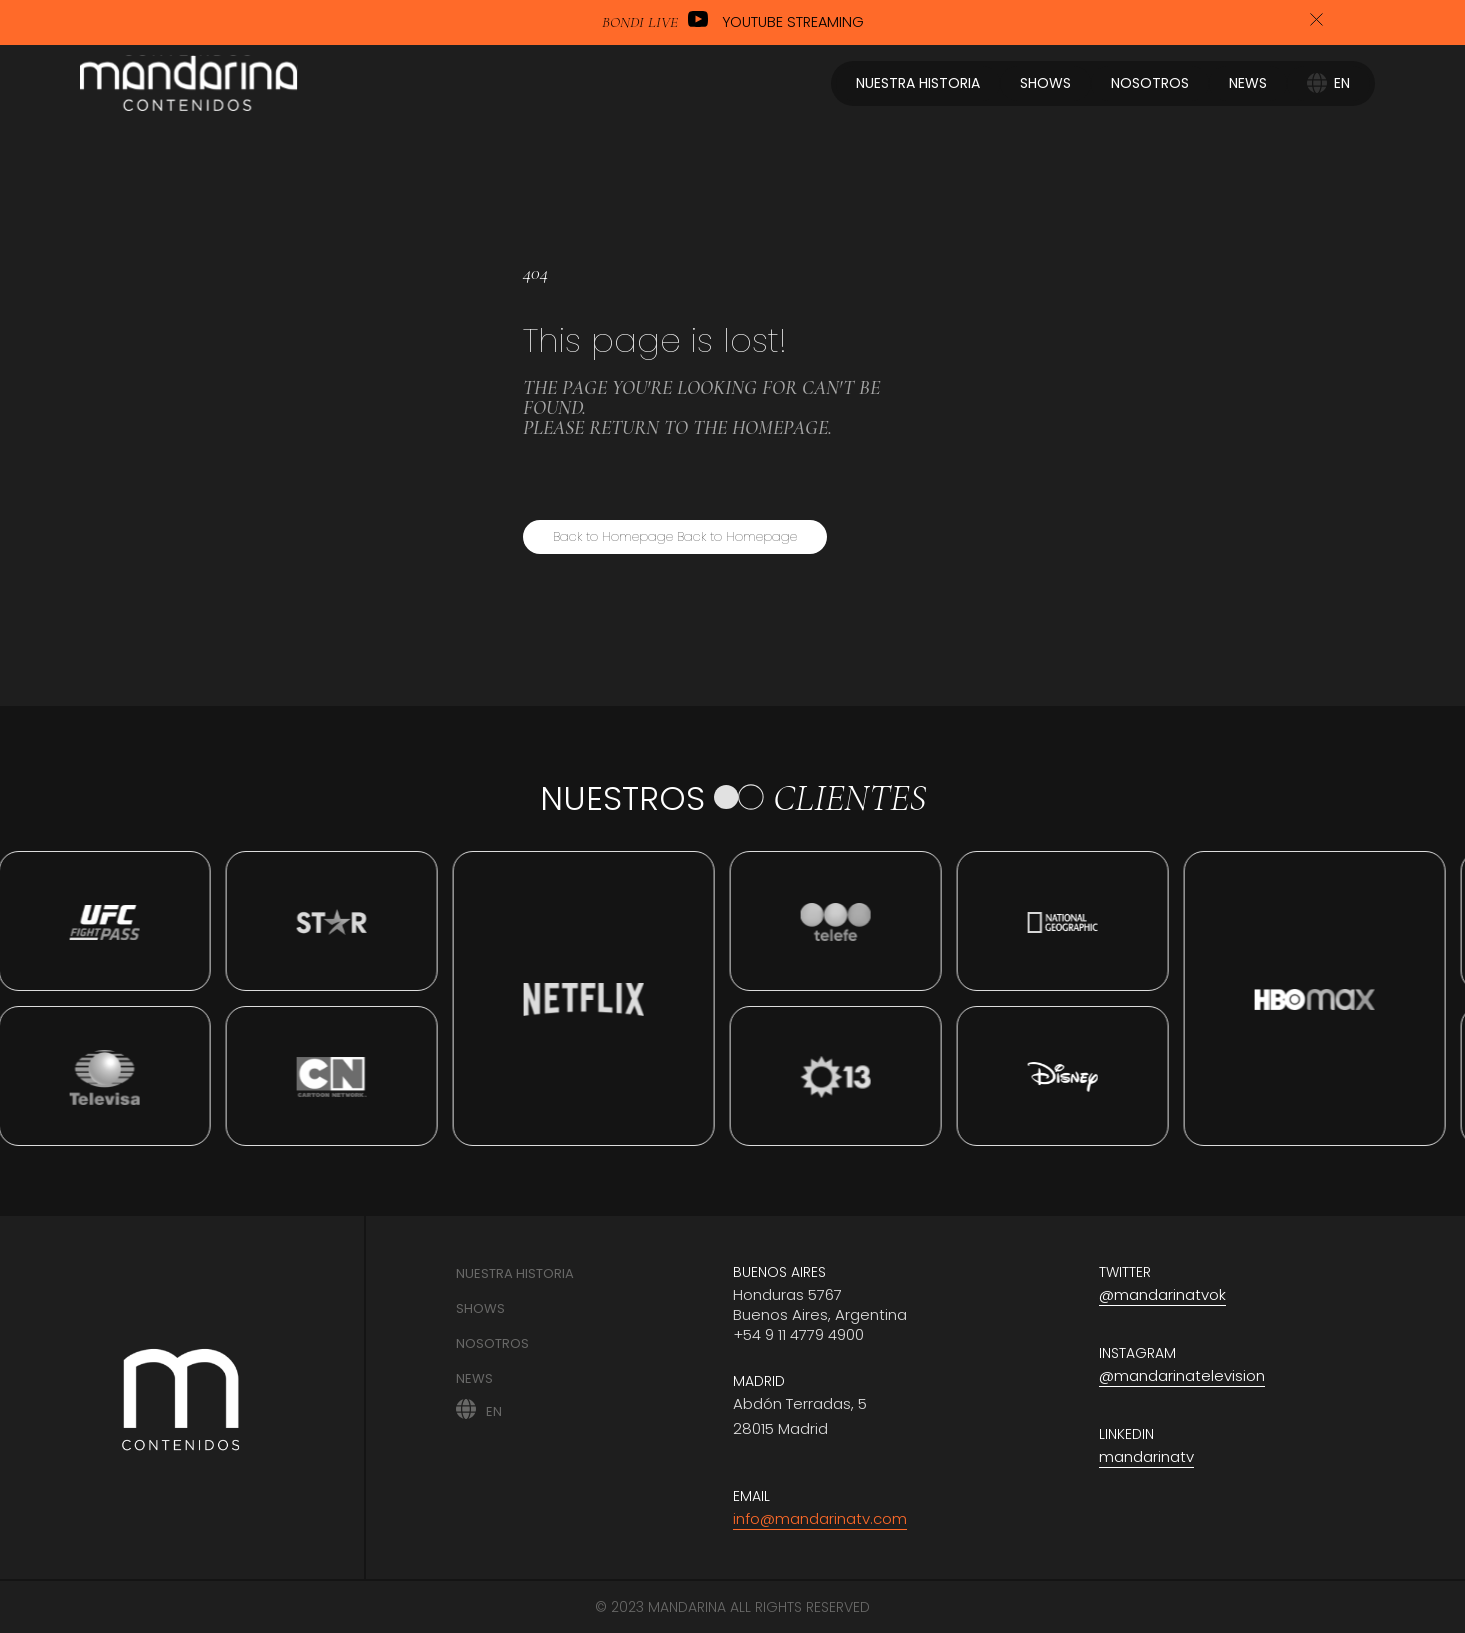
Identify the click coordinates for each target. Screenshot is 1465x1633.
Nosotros (492, 1343)
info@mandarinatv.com (820, 1518)
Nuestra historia (515, 1273)
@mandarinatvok (1162, 1294)
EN (494, 1410)
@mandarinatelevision (1182, 1375)
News (474, 1378)
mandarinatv (1146, 1456)
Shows (480, 1308)
